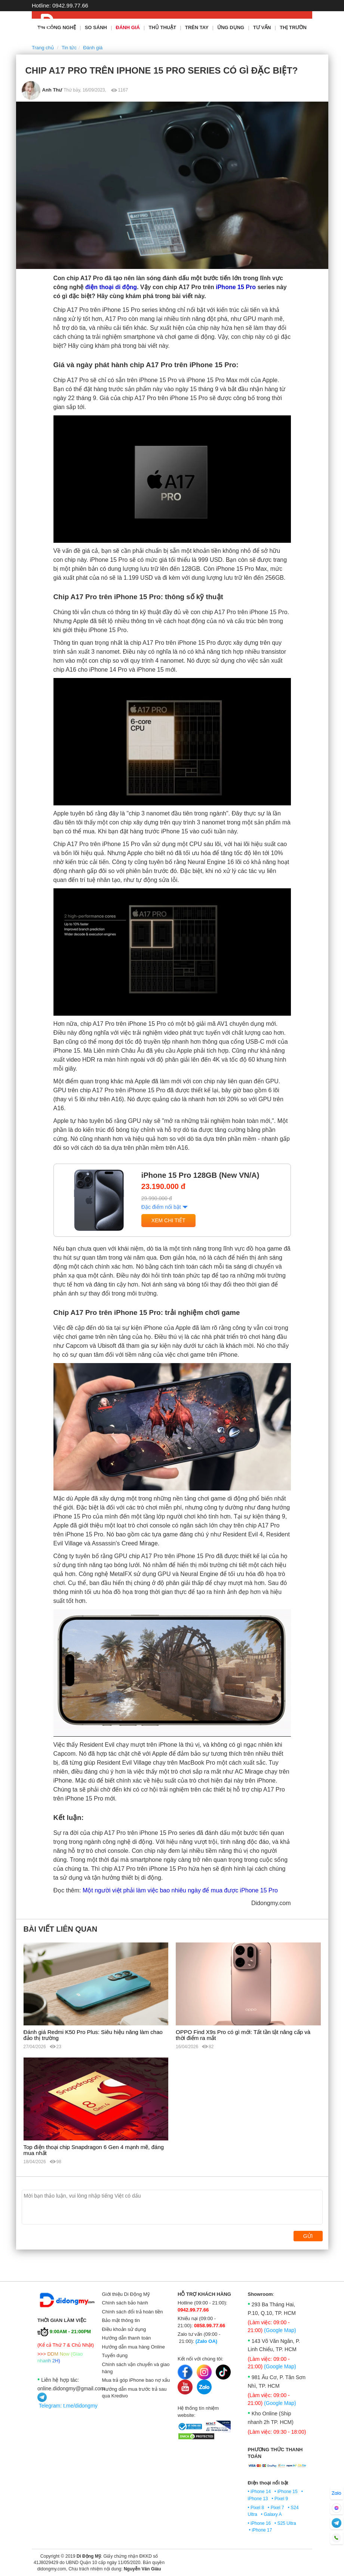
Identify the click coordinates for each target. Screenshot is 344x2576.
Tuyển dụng (115, 2355)
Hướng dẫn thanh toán (126, 2338)
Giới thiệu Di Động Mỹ (126, 2294)
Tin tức (69, 47)
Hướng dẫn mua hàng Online (133, 2347)
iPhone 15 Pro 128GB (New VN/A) (200, 1175)
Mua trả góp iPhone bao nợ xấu (136, 2380)
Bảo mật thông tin (121, 2320)
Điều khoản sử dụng (124, 2329)
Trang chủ (43, 47)
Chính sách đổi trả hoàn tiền (132, 2312)
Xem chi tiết (168, 1220)
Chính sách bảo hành (125, 2303)
